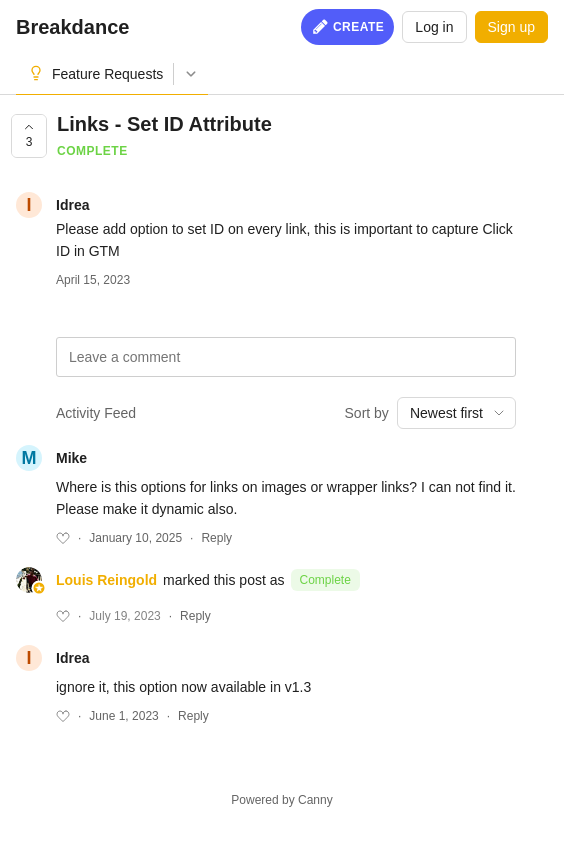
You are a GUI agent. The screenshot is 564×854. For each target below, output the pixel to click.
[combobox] (456, 413)
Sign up (511, 27)
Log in (434, 27)
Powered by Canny (281, 800)
